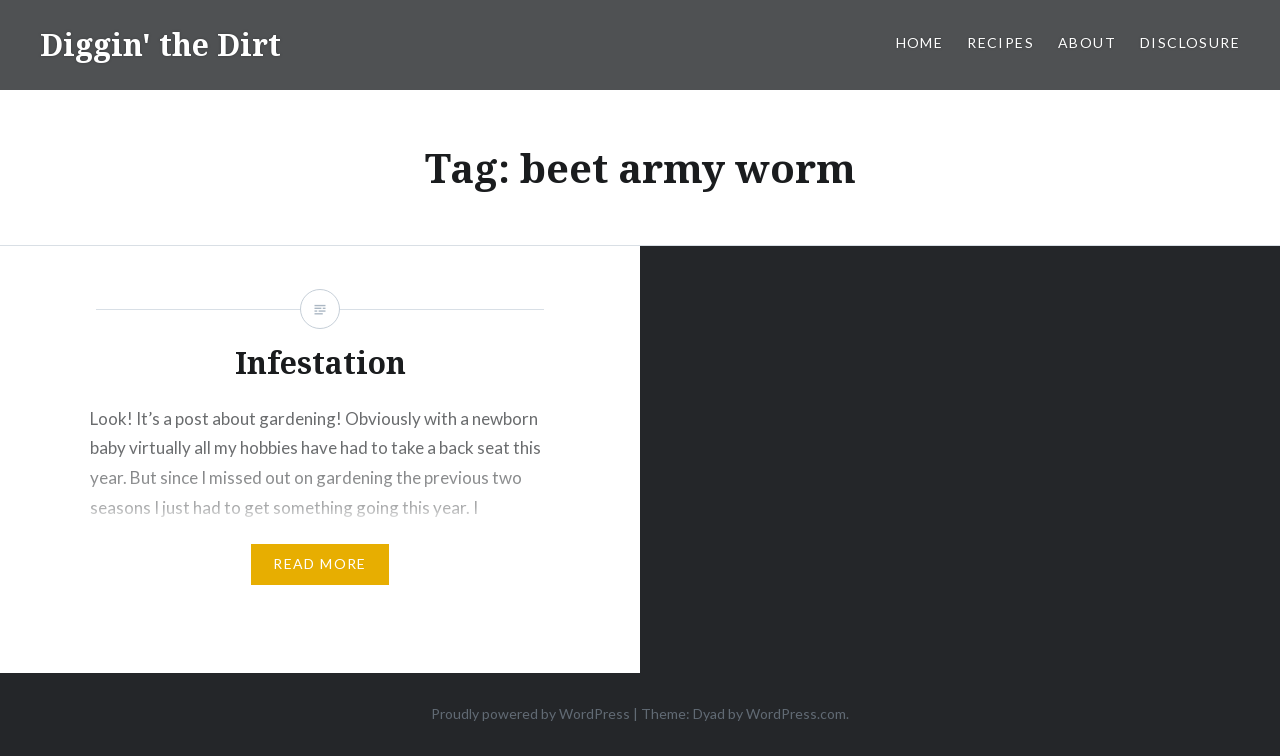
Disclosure (1190, 42)
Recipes (1000, 42)
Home (920, 42)
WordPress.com (796, 713)
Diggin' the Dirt (160, 44)
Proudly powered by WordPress (530, 713)
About (1087, 42)
